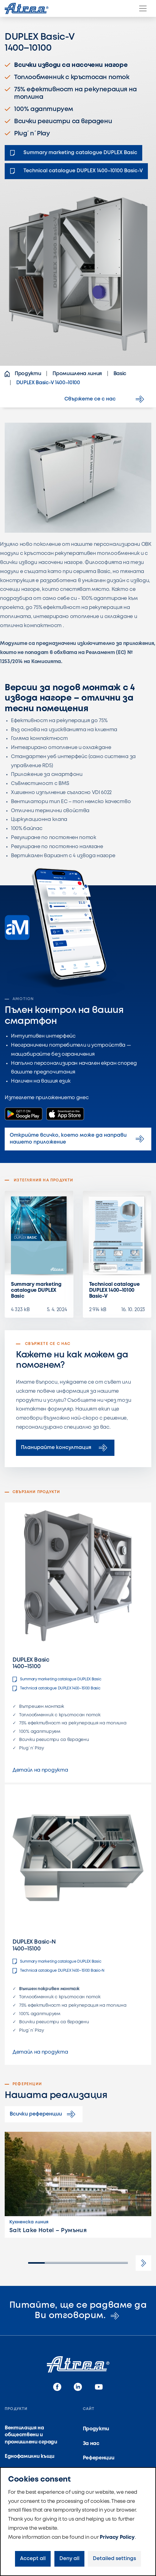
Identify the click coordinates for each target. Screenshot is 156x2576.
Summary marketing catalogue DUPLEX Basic (36, 1290)
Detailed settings (114, 2558)
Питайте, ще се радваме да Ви (78, 2311)
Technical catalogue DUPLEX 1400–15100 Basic (56, 1688)
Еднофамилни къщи (29, 2456)
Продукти (96, 2429)
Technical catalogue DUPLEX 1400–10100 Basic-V (114, 1290)
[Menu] (142, 8)
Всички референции (44, 2114)
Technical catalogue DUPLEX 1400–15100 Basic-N (58, 1971)
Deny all (69, 2558)
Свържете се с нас (105, 399)
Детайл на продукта (40, 1770)
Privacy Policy (117, 2537)
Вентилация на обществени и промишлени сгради (31, 2435)
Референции (98, 2458)
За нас (91, 2443)
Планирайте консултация (65, 1448)
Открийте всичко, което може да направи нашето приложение (78, 1139)
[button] (143, 2263)
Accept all (33, 2558)
